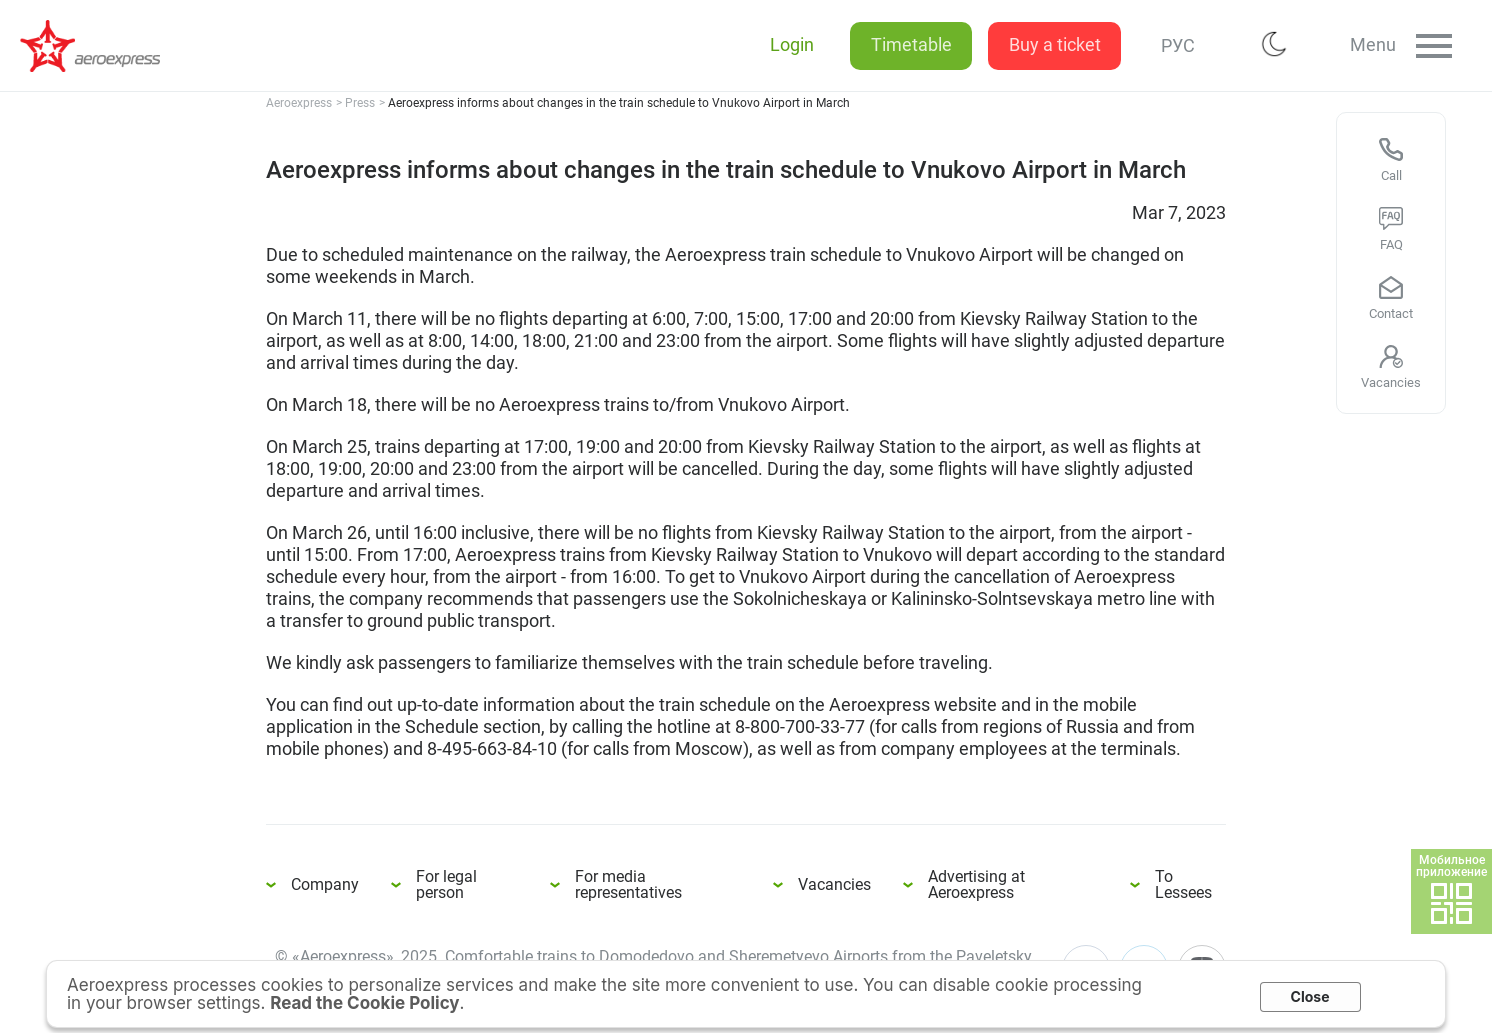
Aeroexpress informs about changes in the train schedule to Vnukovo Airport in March (100, 46)
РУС (1171, 45)
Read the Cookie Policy (364, 1003)
